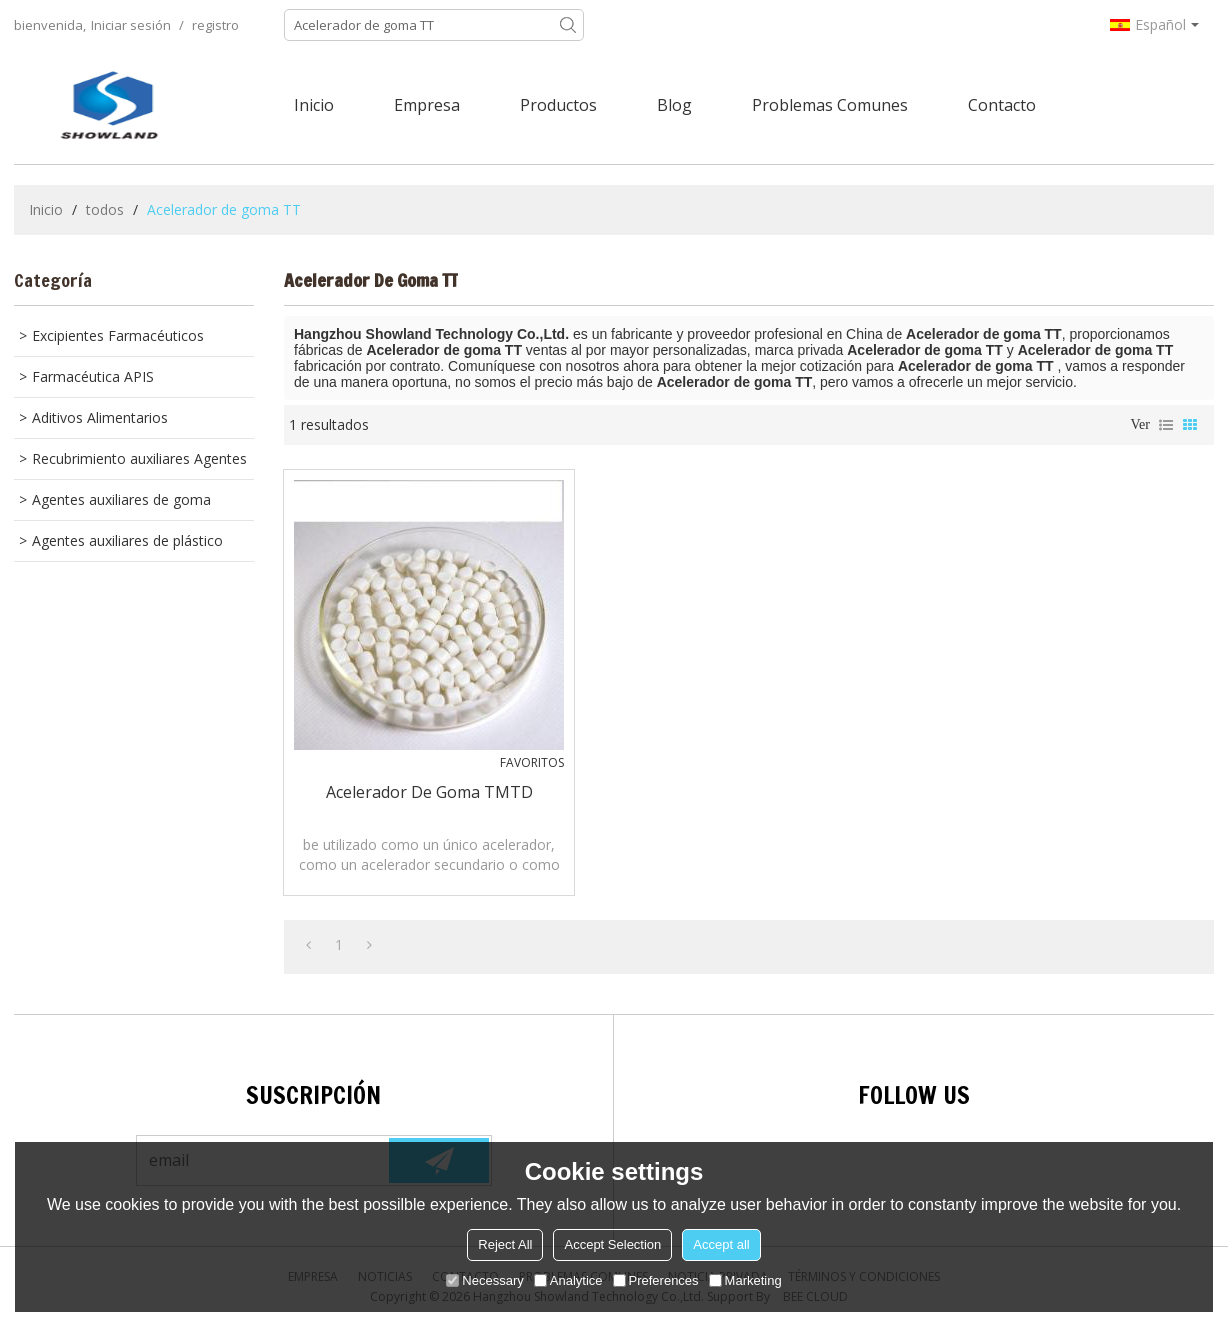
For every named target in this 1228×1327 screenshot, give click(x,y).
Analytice (568, 1280)
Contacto (1002, 105)
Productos (558, 105)
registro (215, 25)
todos (105, 209)
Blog (674, 105)
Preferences (656, 1280)
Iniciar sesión (131, 25)
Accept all (721, 1244)
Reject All (505, 1244)
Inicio (314, 105)
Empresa (427, 105)
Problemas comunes (830, 105)
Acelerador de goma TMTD (429, 792)
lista (1166, 425)
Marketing (745, 1280)
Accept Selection (612, 1244)
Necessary (484, 1280)
